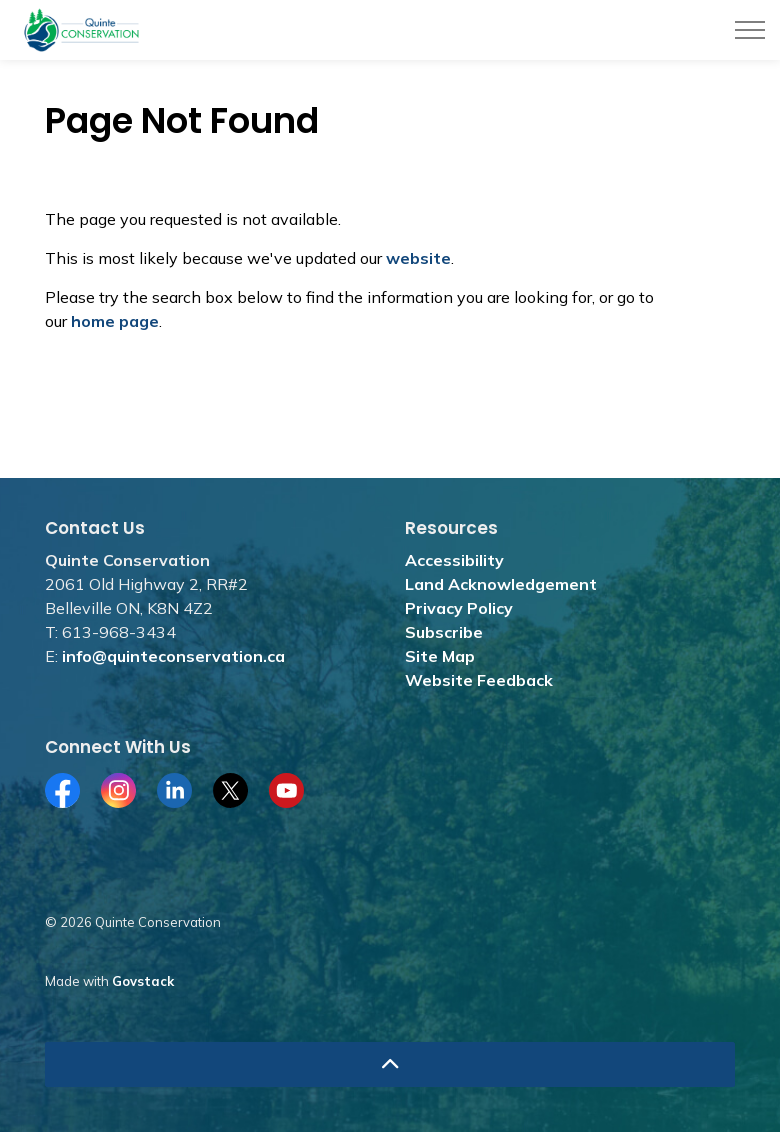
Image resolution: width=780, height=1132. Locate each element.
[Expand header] (750, 30)
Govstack (143, 981)
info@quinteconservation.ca (173, 656)
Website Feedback (479, 680)
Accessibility (454, 560)
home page (115, 321)
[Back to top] (390, 1064)
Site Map (440, 656)
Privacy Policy (459, 608)
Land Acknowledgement (501, 584)
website (418, 258)
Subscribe (444, 632)
